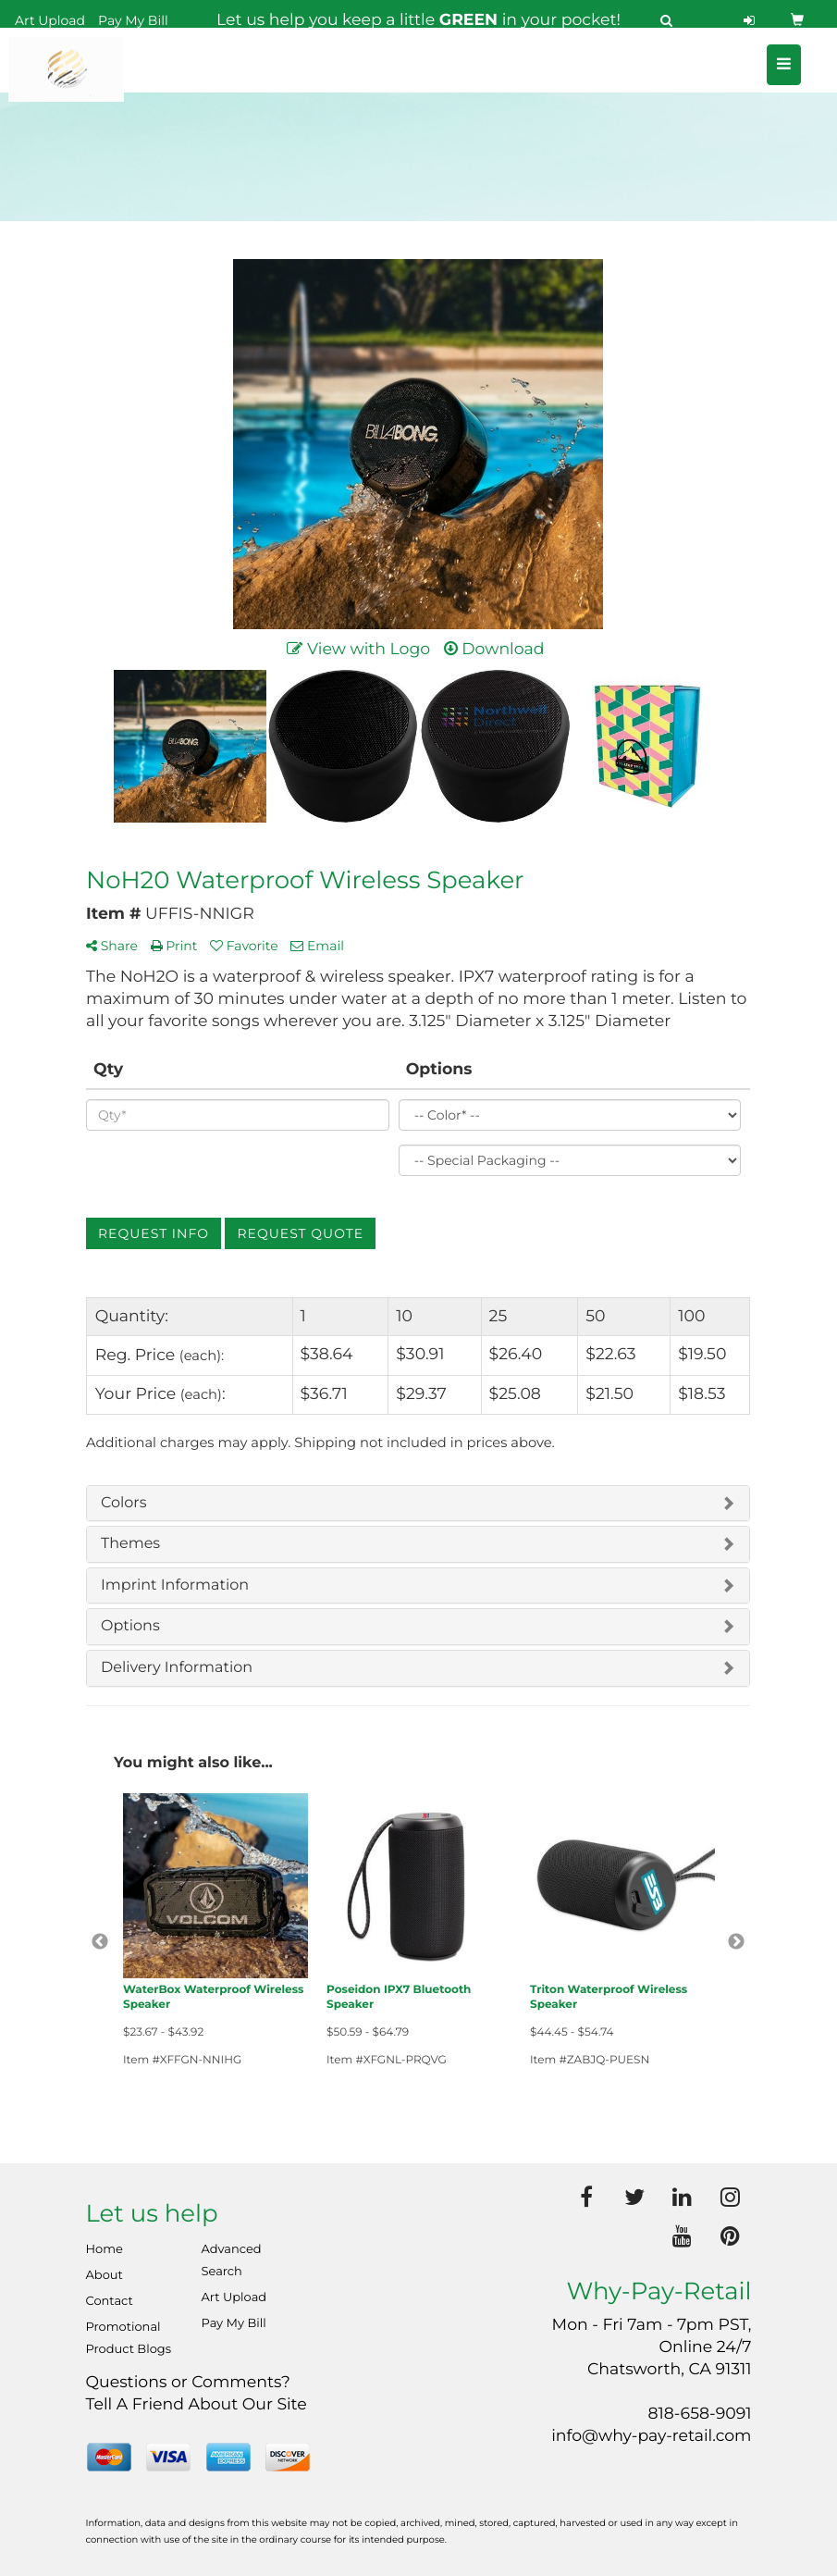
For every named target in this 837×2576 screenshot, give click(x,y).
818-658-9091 (700, 2413)
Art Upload (50, 20)
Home (104, 2249)
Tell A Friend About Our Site (196, 2404)
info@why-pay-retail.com (651, 2436)
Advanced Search (232, 2260)
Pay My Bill (133, 20)
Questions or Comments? (188, 2382)
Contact (109, 2301)
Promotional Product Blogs (129, 2338)
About (104, 2275)
